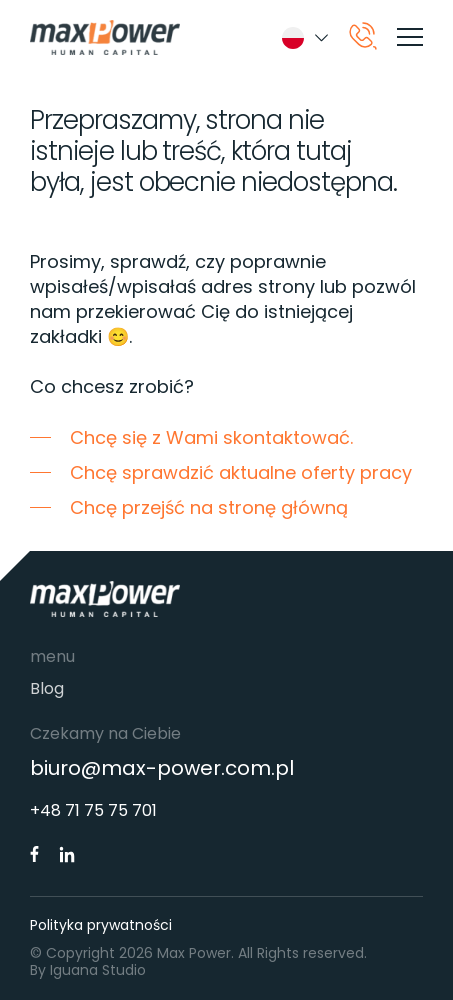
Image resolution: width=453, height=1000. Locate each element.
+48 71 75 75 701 (93, 811)
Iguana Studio (98, 970)
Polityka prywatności (101, 926)
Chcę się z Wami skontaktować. (211, 437)
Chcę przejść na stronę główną (209, 507)
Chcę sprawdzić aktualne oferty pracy (241, 472)
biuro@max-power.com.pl (162, 768)
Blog (47, 688)
